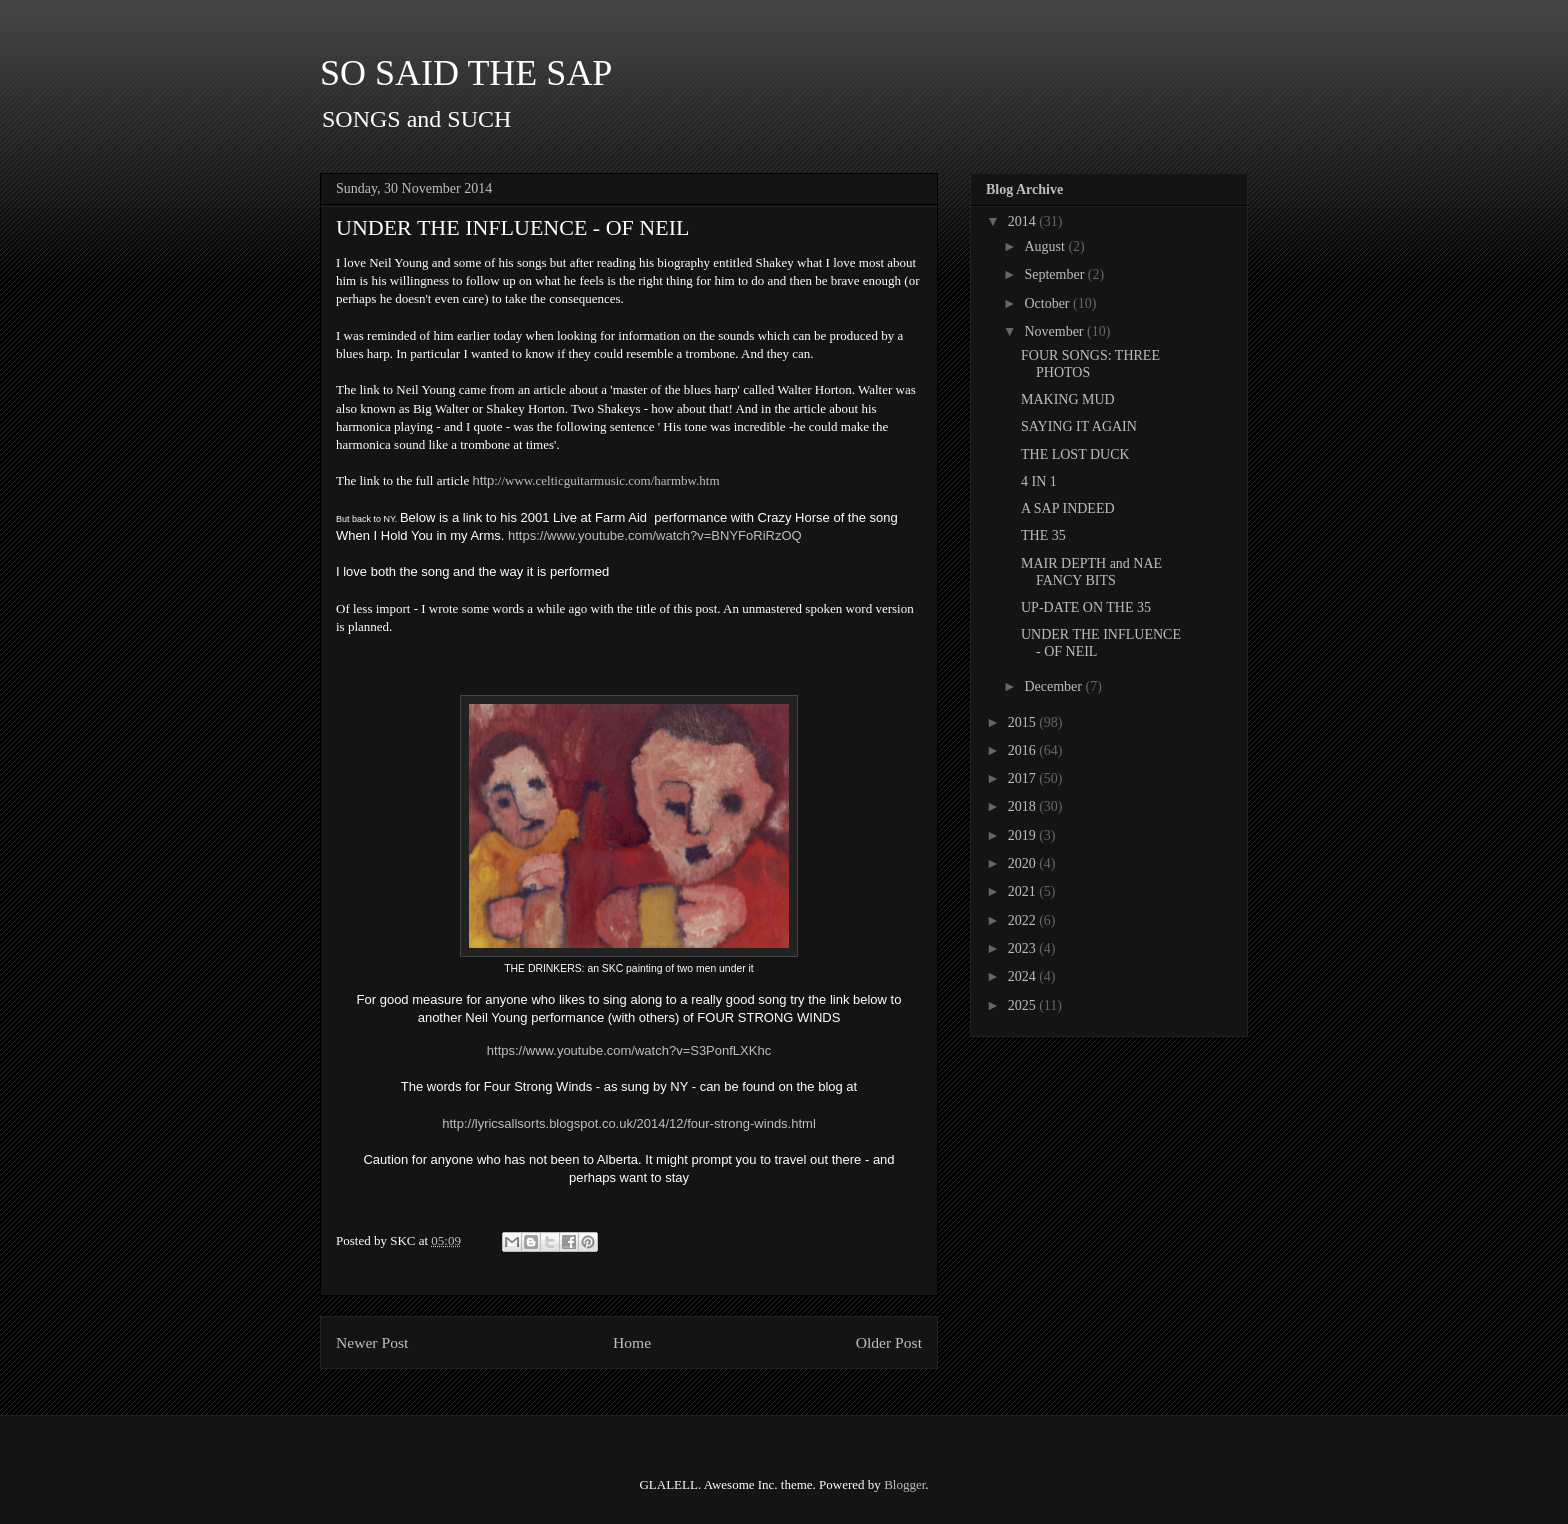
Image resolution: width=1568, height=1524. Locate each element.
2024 (1024, 976)
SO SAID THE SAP (466, 73)
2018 (1024, 806)
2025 (1024, 1005)
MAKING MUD (1068, 399)
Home (632, 1342)
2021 (1024, 891)
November (1055, 331)
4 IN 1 (1039, 481)
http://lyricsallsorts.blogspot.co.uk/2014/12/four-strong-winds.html (629, 1123)
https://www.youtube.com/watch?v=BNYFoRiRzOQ (655, 535)
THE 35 (1043, 535)
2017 (1024, 778)
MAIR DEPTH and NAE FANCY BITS (1091, 572)
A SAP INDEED (1068, 508)
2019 (1024, 835)
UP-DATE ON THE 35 (1086, 607)
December (1054, 686)
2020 (1024, 863)
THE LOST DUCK (1075, 454)
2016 (1024, 750)
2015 (1024, 722)
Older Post (889, 1342)
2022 (1024, 920)
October (1048, 303)
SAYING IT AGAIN (1079, 426)
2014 (1024, 221)
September (1055, 274)
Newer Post (372, 1342)
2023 (1024, 948)
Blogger (904, 1484)
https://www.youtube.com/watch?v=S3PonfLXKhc (629, 1050)
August (1046, 246)
